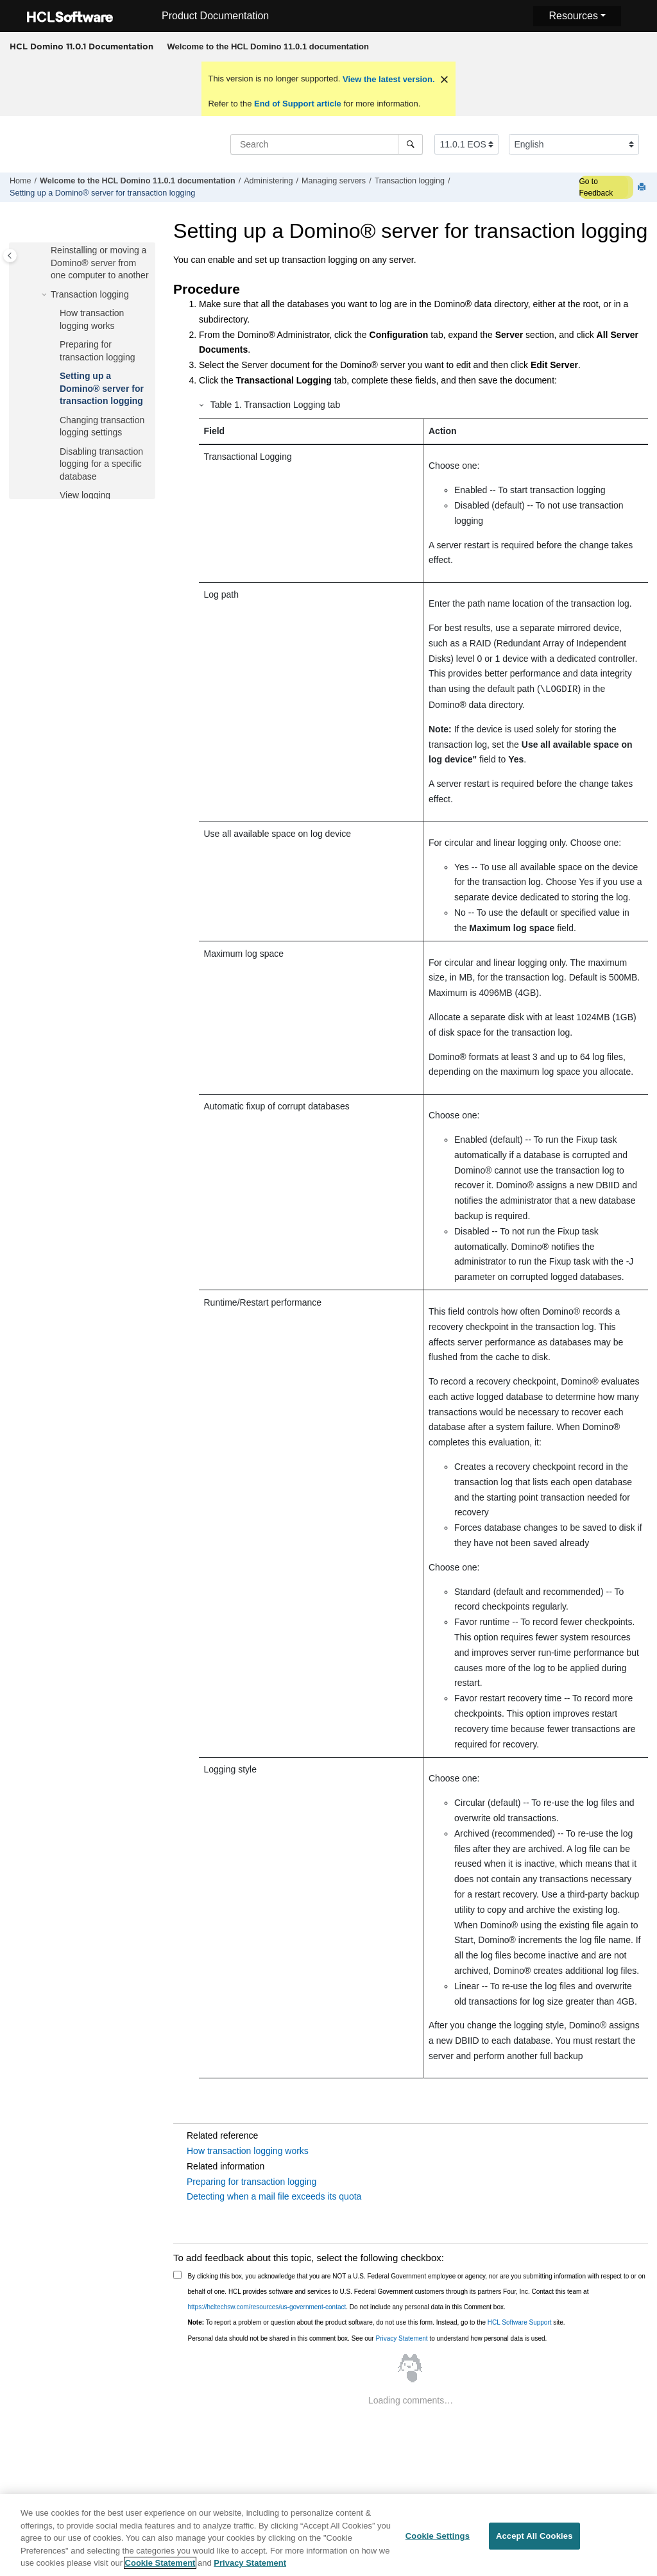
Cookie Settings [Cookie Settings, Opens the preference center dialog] (437, 2542)
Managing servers (334, 180)
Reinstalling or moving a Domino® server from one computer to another (100, 262)
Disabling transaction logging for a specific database (101, 464)
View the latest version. (387, 79)
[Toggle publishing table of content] (10, 255)
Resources (573, 15)
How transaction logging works (248, 2151)
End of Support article (297, 103)
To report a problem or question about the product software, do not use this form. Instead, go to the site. (376, 2322)
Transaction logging (410, 180)
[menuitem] (268, 47)
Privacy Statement (401, 2338)
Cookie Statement (160, 2569)
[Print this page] (642, 187)
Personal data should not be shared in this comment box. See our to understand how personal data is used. (367, 2338)
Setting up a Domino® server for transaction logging (102, 193)
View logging (85, 495)
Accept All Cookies (534, 2542)
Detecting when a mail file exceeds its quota (274, 2196)
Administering (268, 180)
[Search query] (326, 144)
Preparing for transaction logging (251, 2181)
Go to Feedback (596, 187)
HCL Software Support (520, 2322)
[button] (45, 250)
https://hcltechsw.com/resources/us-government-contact (267, 2307)
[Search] (410, 144)
